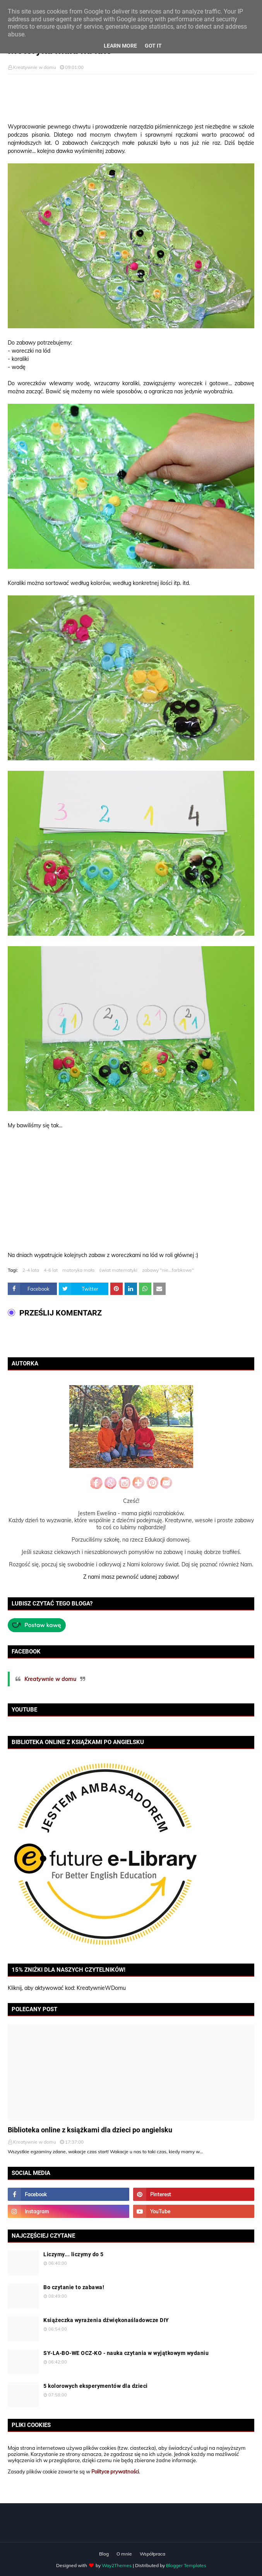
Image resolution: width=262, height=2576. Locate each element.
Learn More (120, 46)
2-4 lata (30, 1270)
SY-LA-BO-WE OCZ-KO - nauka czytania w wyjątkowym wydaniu (126, 2353)
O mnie (124, 2554)
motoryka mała (78, 1270)
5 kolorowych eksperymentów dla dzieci (95, 2386)
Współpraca (152, 2554)
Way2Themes (117, 2565)
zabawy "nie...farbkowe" (168, 1270)
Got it (153, 46)
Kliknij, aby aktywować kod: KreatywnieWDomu (67, 1987)
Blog (104, 2554)
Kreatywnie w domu (34, 67)
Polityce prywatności (115, 2471)
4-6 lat (51, 1270)
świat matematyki (118, 1270)
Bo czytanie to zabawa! (73, 2287)
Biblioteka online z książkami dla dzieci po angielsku (90, 2130)
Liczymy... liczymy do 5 (73, 2254)
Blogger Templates (186, 2565)
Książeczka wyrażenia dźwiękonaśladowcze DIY (106, 2320)
